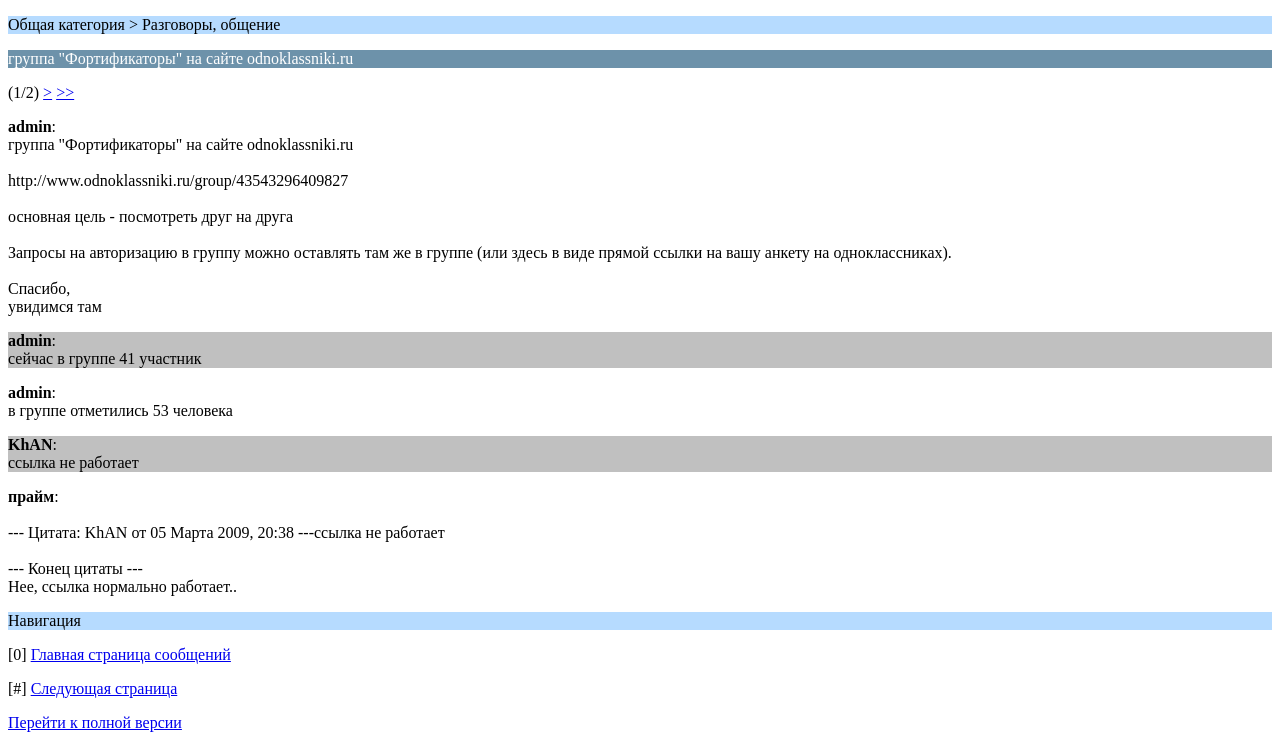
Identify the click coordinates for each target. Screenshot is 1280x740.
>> (65, 92)
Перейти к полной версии (95, 722)
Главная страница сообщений (131, 654)
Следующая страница (104, 688)
